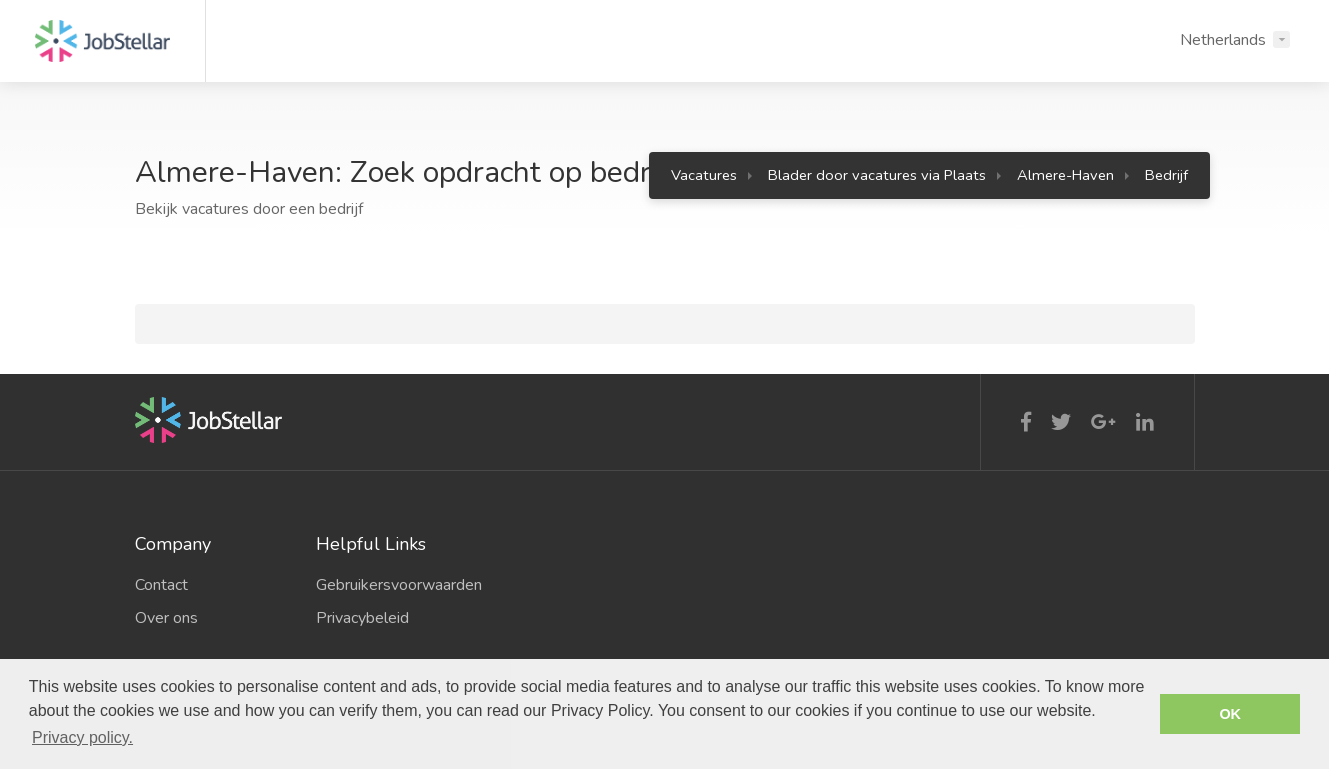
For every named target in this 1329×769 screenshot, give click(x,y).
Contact (161, 585)
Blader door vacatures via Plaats (877, 175)
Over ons (166, 618)
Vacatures (704, 175)
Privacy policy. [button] (82, 737)
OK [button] (1230, 714)
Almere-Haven (1065, 175)
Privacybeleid (362, 618)
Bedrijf (1166, 175)
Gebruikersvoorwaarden (392, 585)
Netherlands (1223, 40)
